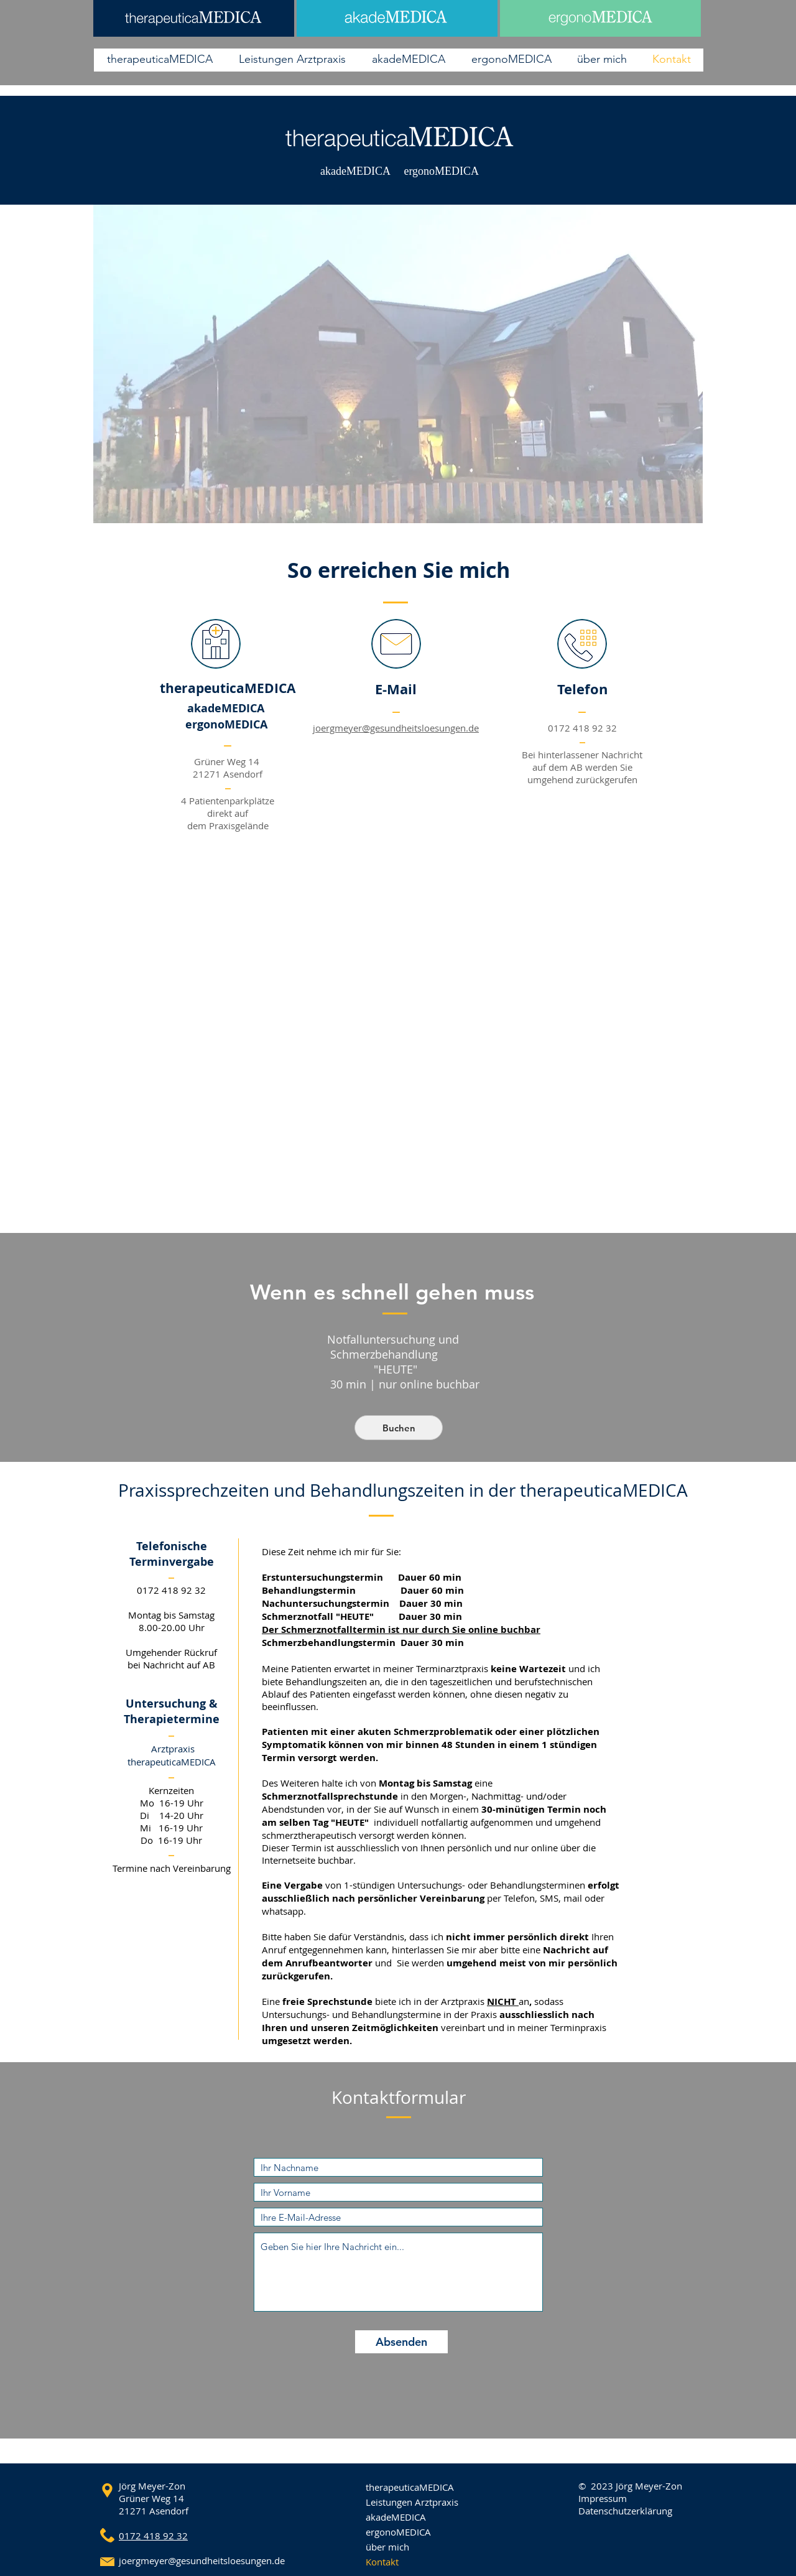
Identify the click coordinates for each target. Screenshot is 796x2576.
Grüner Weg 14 (151, 2498)
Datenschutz (604, 2510)
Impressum (602, 2498)
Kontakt (382, 2561)
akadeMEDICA (396, 2517)
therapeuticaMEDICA (410, 2487)
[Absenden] (401, 2341)
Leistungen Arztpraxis (412, 2502)
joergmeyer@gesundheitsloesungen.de (396, 728)
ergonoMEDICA (398, 2532)
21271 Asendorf (153, 2510)
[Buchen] (398, 1427)
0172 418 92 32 (582, 728)
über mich (387, 2547)
